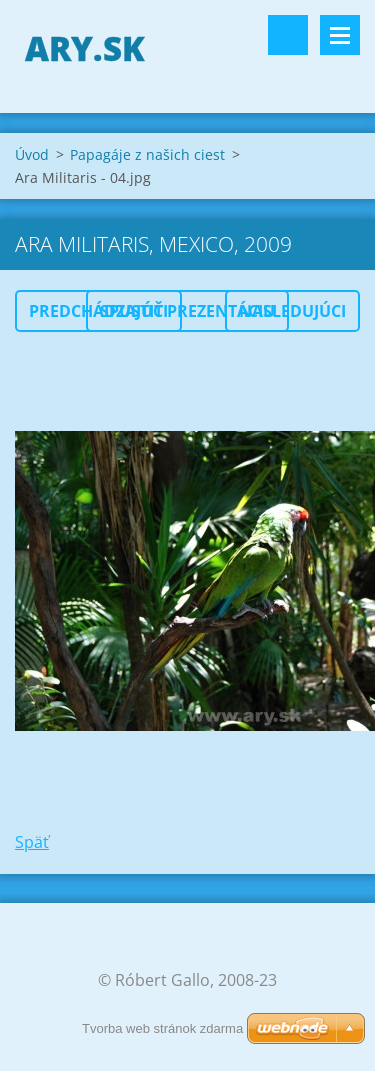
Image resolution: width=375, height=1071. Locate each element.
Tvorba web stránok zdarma (162, 1028)
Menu (340, 35)
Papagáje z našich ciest (147, 154)
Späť (32, 842)
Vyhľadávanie (288, 35)
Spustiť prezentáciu (187, 311)
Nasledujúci (292, 311)
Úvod (32, 154)
